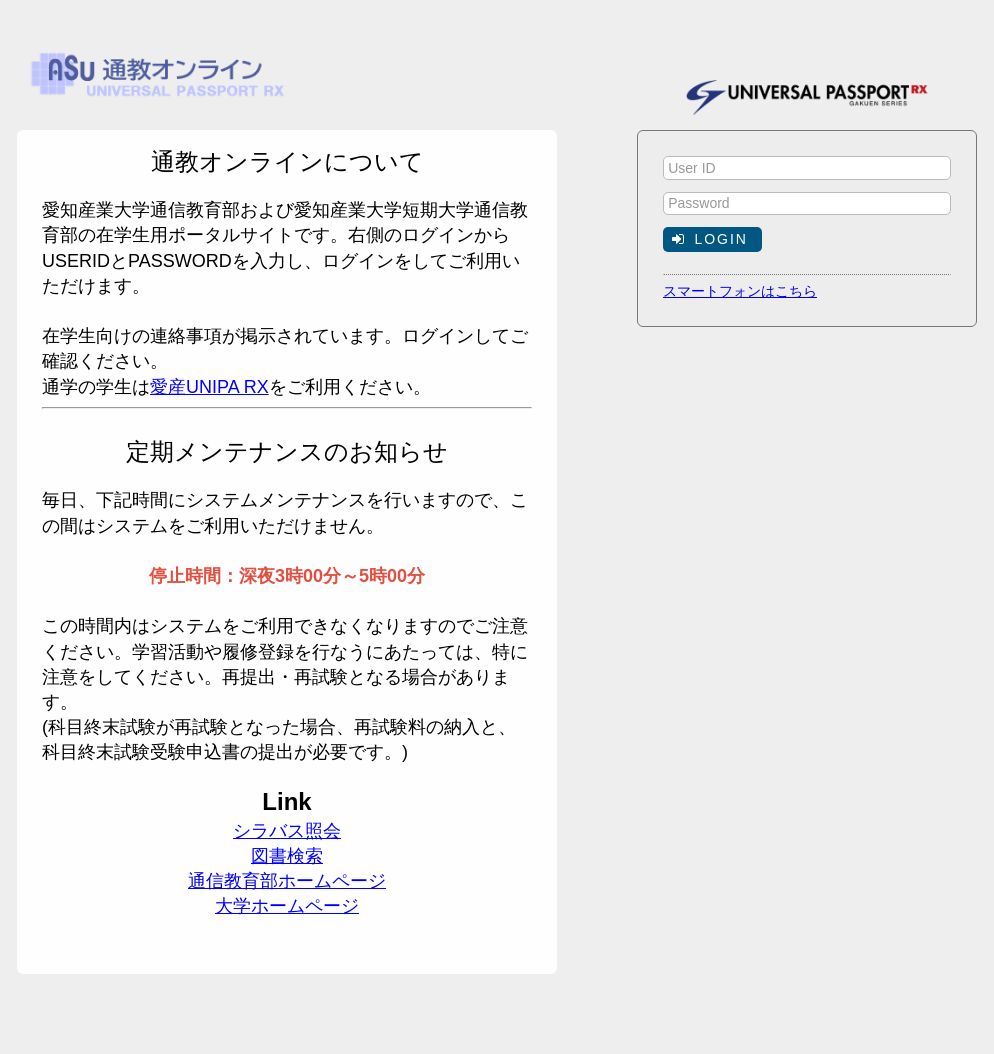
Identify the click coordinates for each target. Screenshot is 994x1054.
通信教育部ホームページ (287, 881)
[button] (712, 239)
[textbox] (807, 168)
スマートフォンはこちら (740, 291)
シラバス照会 (287, 831)
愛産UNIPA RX (209, 387)
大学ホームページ (287, 906)
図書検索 (287, 856)
